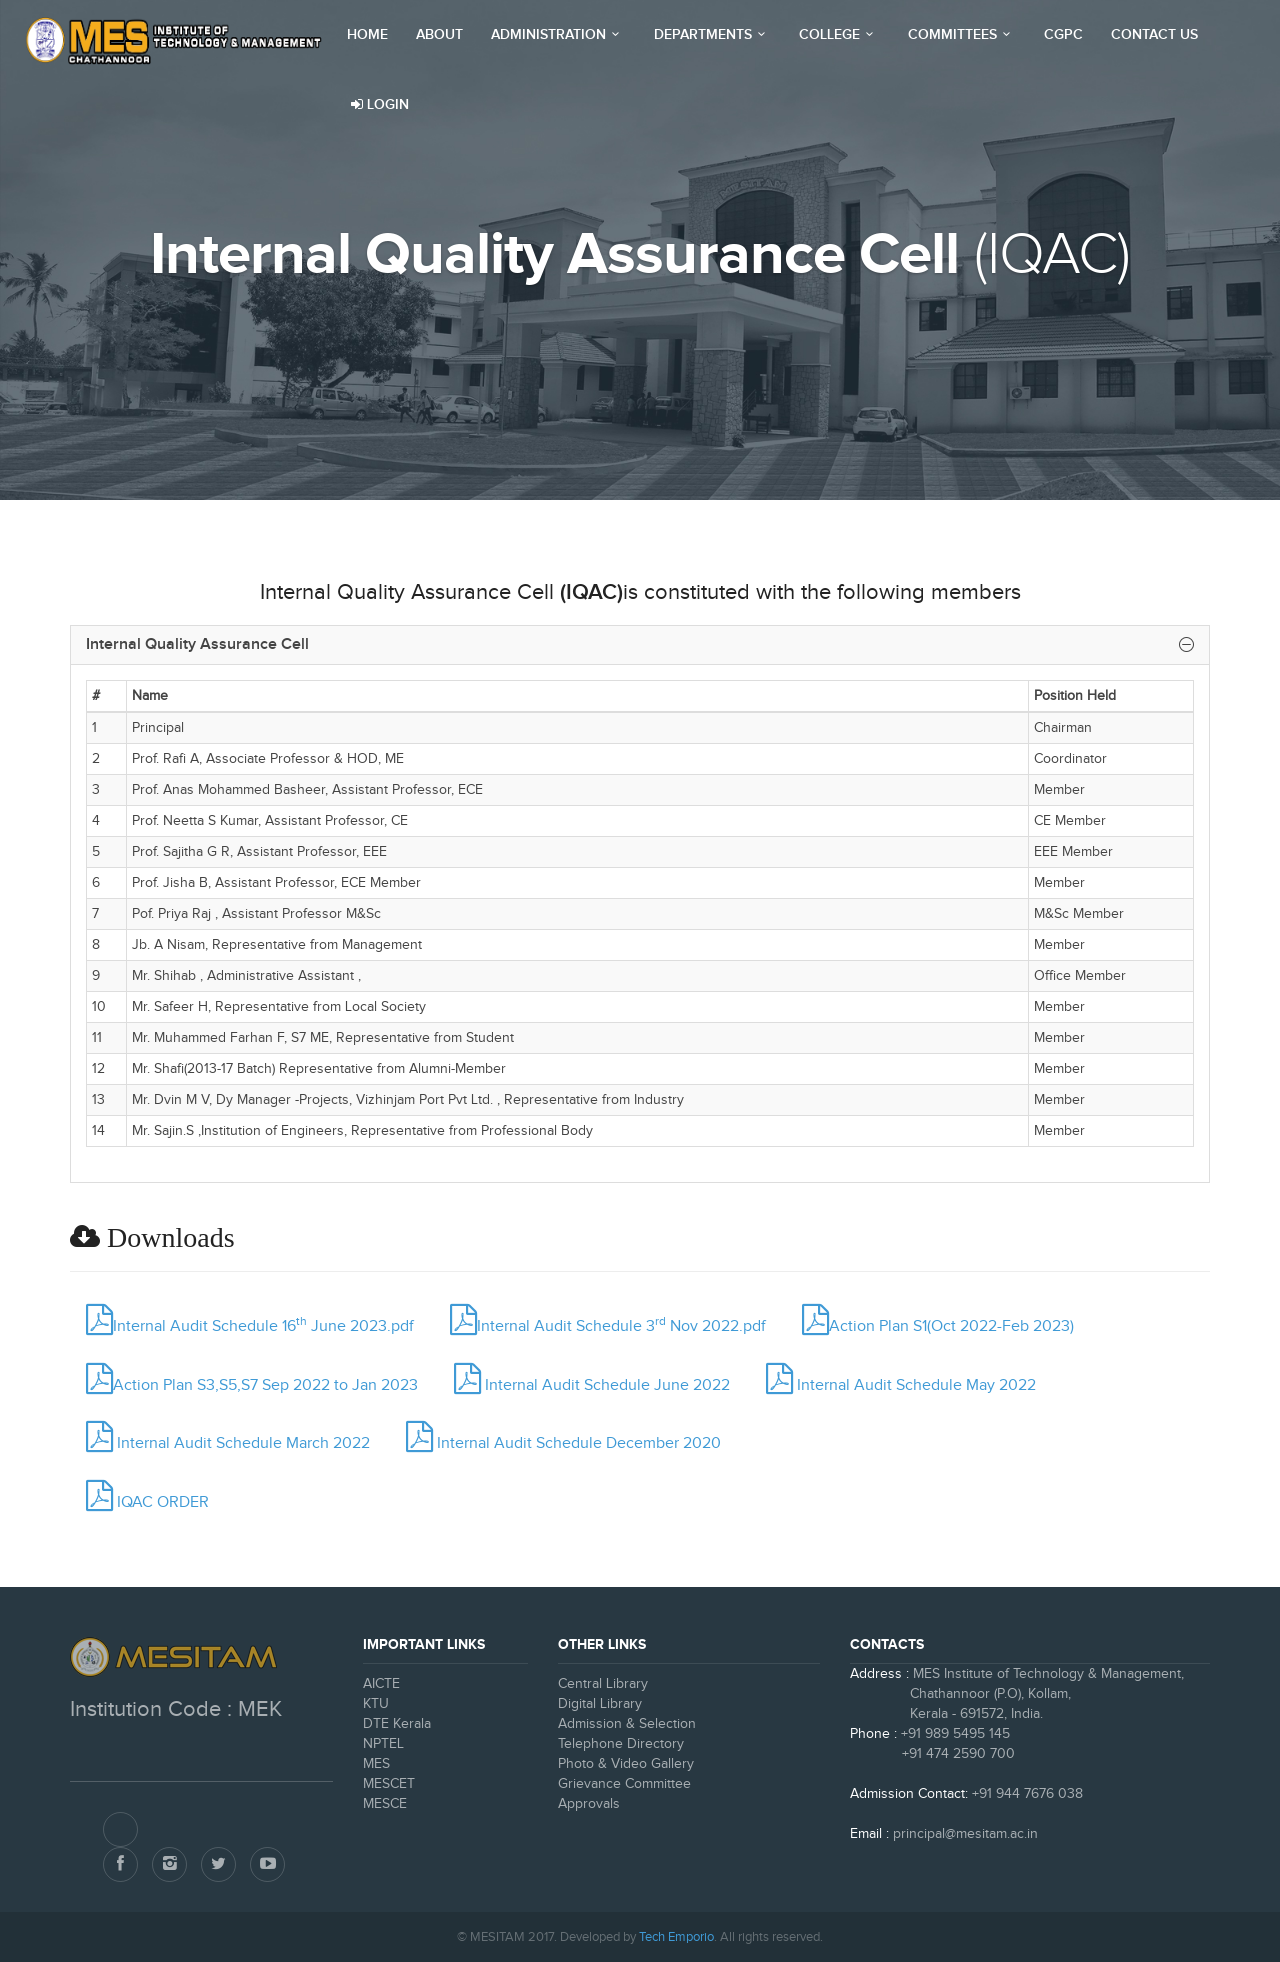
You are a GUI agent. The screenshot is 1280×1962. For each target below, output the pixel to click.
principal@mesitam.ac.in (965, 1834)
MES (376, 1764)
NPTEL (383, 1744)
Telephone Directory (621, 1744)
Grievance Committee (624, 1784)
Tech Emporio (676, 1937)
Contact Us (1154, 34)
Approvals (589, 1804)
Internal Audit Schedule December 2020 (563, 1443)
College (839, 34)
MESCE (385, 1804)
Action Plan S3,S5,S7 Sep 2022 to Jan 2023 (252, 1385)
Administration (558, 34)
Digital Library (600, 1704)
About (439, 34)
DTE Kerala (397, 1724)
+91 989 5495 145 (955, 1734)
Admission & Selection (627, 1724)
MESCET (389, 1784)
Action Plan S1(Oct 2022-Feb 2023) (938, 1326)
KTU (376, 1704)
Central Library (603, 1684)
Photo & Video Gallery (626, 1764)
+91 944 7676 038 (1027, 1794)
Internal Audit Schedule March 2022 (228, 1443)
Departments (713, 34)
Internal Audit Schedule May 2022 (901, 1385)
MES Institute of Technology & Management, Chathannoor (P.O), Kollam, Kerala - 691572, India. (1017, 1694)
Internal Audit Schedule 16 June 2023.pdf (250, 1326)
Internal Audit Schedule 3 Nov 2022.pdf (608, 1326)
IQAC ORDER (147, 1502)
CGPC (1063, 34)
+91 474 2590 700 (932, 1754)
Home (367, 34)
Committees (962, 34)
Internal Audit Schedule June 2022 (592, 1385)
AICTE (381, 1684)
